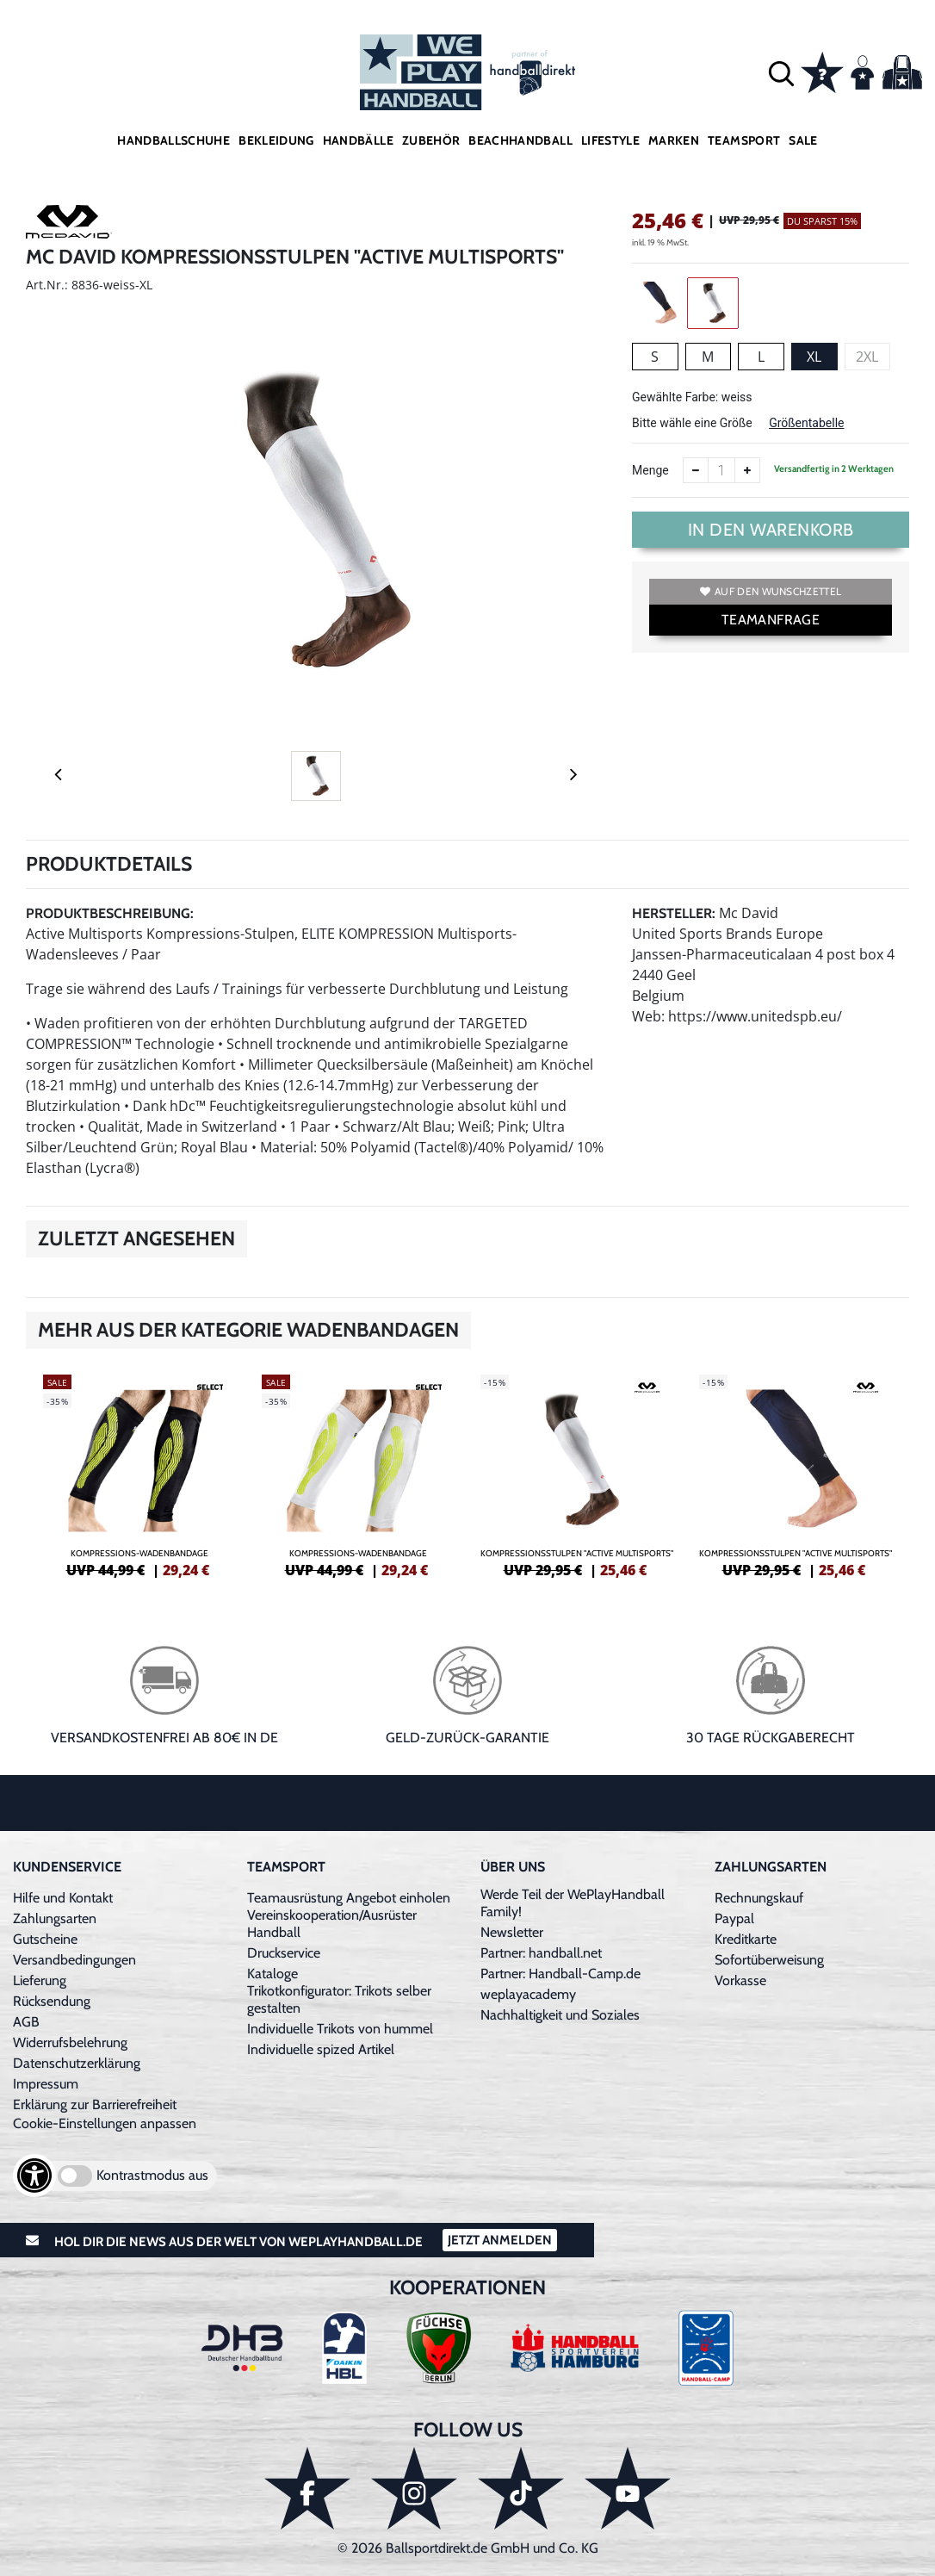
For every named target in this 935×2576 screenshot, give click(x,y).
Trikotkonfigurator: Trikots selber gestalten (339, 1999)
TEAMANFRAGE (770, 619)
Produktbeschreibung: (110, 913)
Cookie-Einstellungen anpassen (104, 2123)
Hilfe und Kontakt (63, 1898)
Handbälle (358, 140)
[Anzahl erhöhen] (747, 470)
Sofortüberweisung (769, 1960)
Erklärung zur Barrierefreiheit (94, 2104)
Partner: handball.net (541, 1953)
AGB (26, 2022)
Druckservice (283, 1953)
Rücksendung (51, 2001)
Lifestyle (610, 140)
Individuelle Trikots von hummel (340, 2028)
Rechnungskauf (759, 1898)
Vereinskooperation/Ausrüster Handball (332, 1923)
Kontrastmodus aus (152, 2175)
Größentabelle (806, 423)
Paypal (734, 1918)
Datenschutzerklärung (76, 2063)
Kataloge (272, 1973)
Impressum (45, 2084)
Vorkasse (740, 1980)
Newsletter (511, 1932)
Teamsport (744, 140)
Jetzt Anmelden (500, 2240)
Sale (803, 140)
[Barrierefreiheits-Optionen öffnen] (34, 2175)
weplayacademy (528, 1994)
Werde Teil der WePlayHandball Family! (572, 1903)
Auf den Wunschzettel (770, 591)
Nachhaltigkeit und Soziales (560, 2015)
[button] (781, 73)
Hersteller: (673, 913)
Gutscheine (45, 1939)
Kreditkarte (746, 1939)
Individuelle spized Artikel (320, 2049)
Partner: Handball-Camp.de (560, 1973)
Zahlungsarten (54, 1918)
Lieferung (39, 1980)
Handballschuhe (173, 140)
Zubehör (431, 140)
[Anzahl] (721, 470)
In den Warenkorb (771, 529)
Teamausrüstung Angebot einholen (348, 1898)
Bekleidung (276, 140)
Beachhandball (520, 140)
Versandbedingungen (74, 1960)
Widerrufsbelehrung (70, 2042)
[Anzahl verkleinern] (696, 470)
